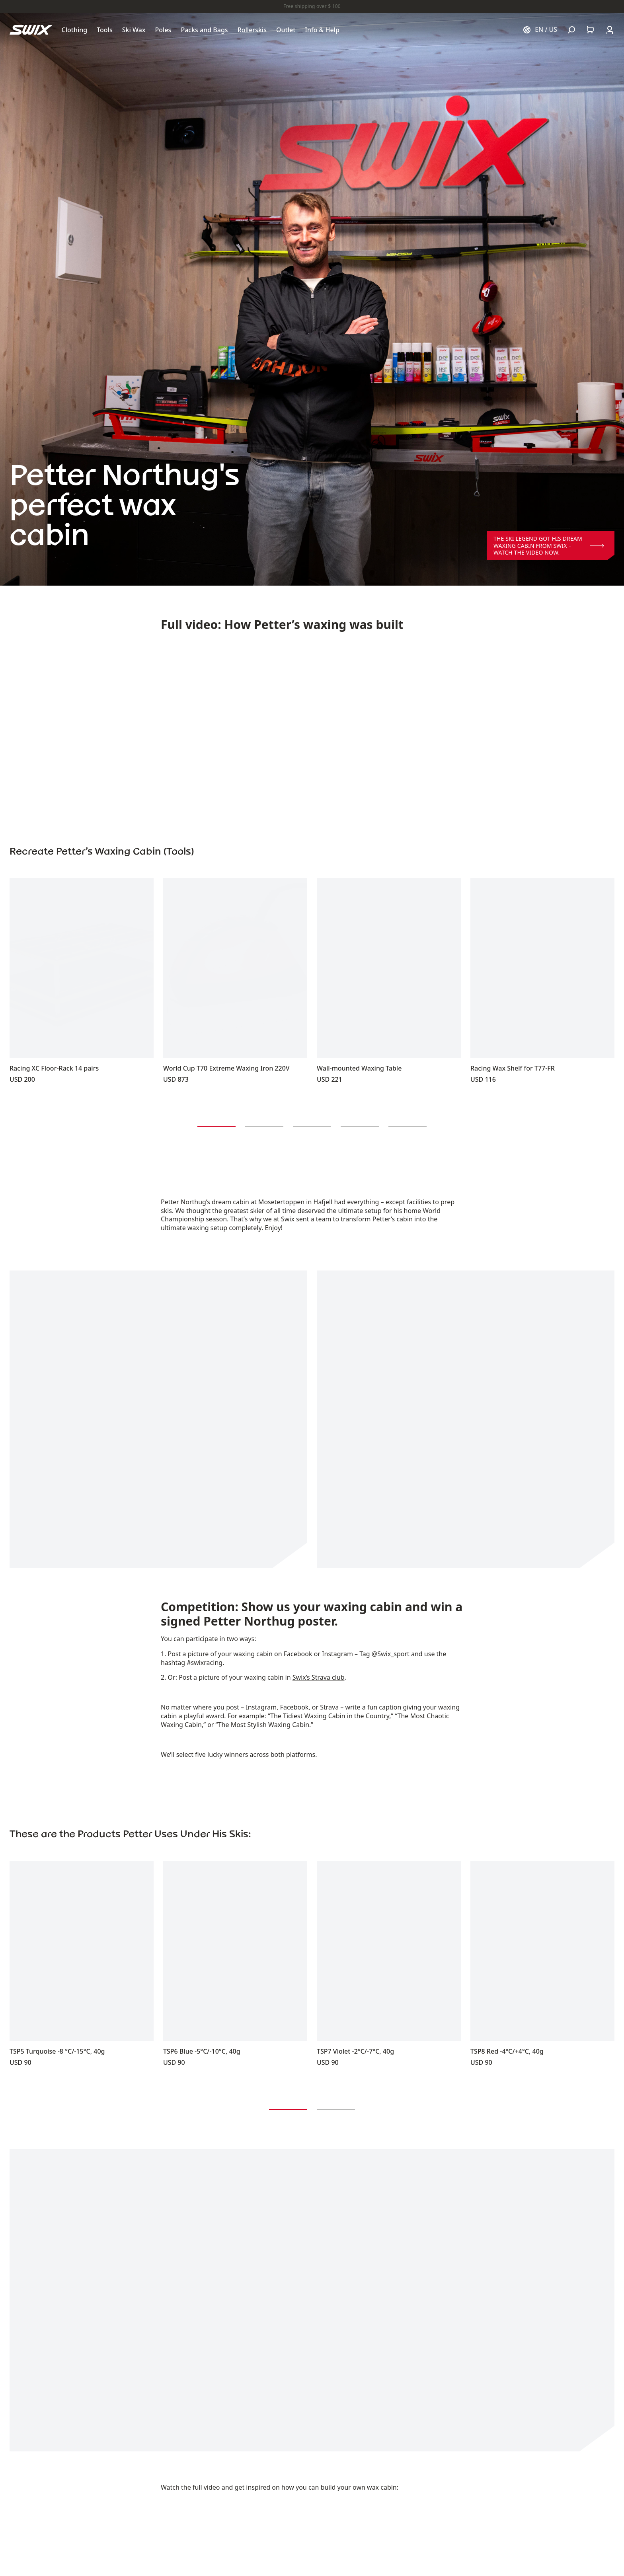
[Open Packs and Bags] (204, 30)
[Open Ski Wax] (134, 30)
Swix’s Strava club (318, 1677)
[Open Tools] (105, 30)
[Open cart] (591, 30)
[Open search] (571, 30)
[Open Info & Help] (322, 30)
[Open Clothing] (75, 30)
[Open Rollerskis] (252, 30)
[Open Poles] (163, 30)
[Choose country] (539, 30)
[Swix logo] (31, 30)
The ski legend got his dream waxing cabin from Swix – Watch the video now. (548, 545)
